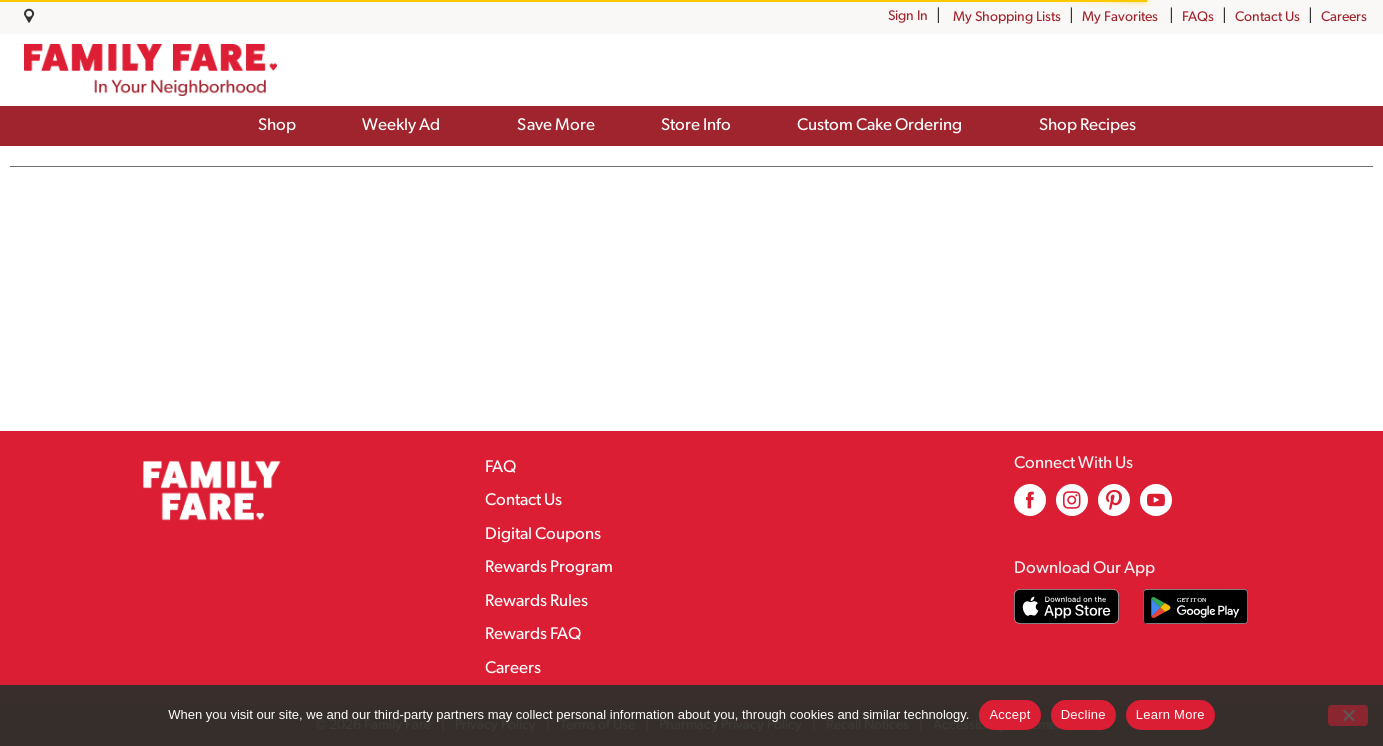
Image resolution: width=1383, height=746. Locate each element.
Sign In (908, 16)
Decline (1083, 714)
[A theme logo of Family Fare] (150, 70)
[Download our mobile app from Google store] (1195, 606)
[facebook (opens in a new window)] (1030, 507)
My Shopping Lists (1007, 17)
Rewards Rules (536, 601)
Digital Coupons (543, 534)
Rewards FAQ (533, 634)
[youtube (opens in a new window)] (1156, 507)
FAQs (1198, 17)
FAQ (500, 467)
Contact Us (1267, 17)
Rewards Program (549, 567)
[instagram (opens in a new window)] (1072, 507)
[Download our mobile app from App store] (1066, 606)
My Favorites (1121, 17)
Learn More (1170, 714)
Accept (1009, 714)
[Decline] (1348, 715)
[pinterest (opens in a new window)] (1114, 507)
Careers (1344, 17)
